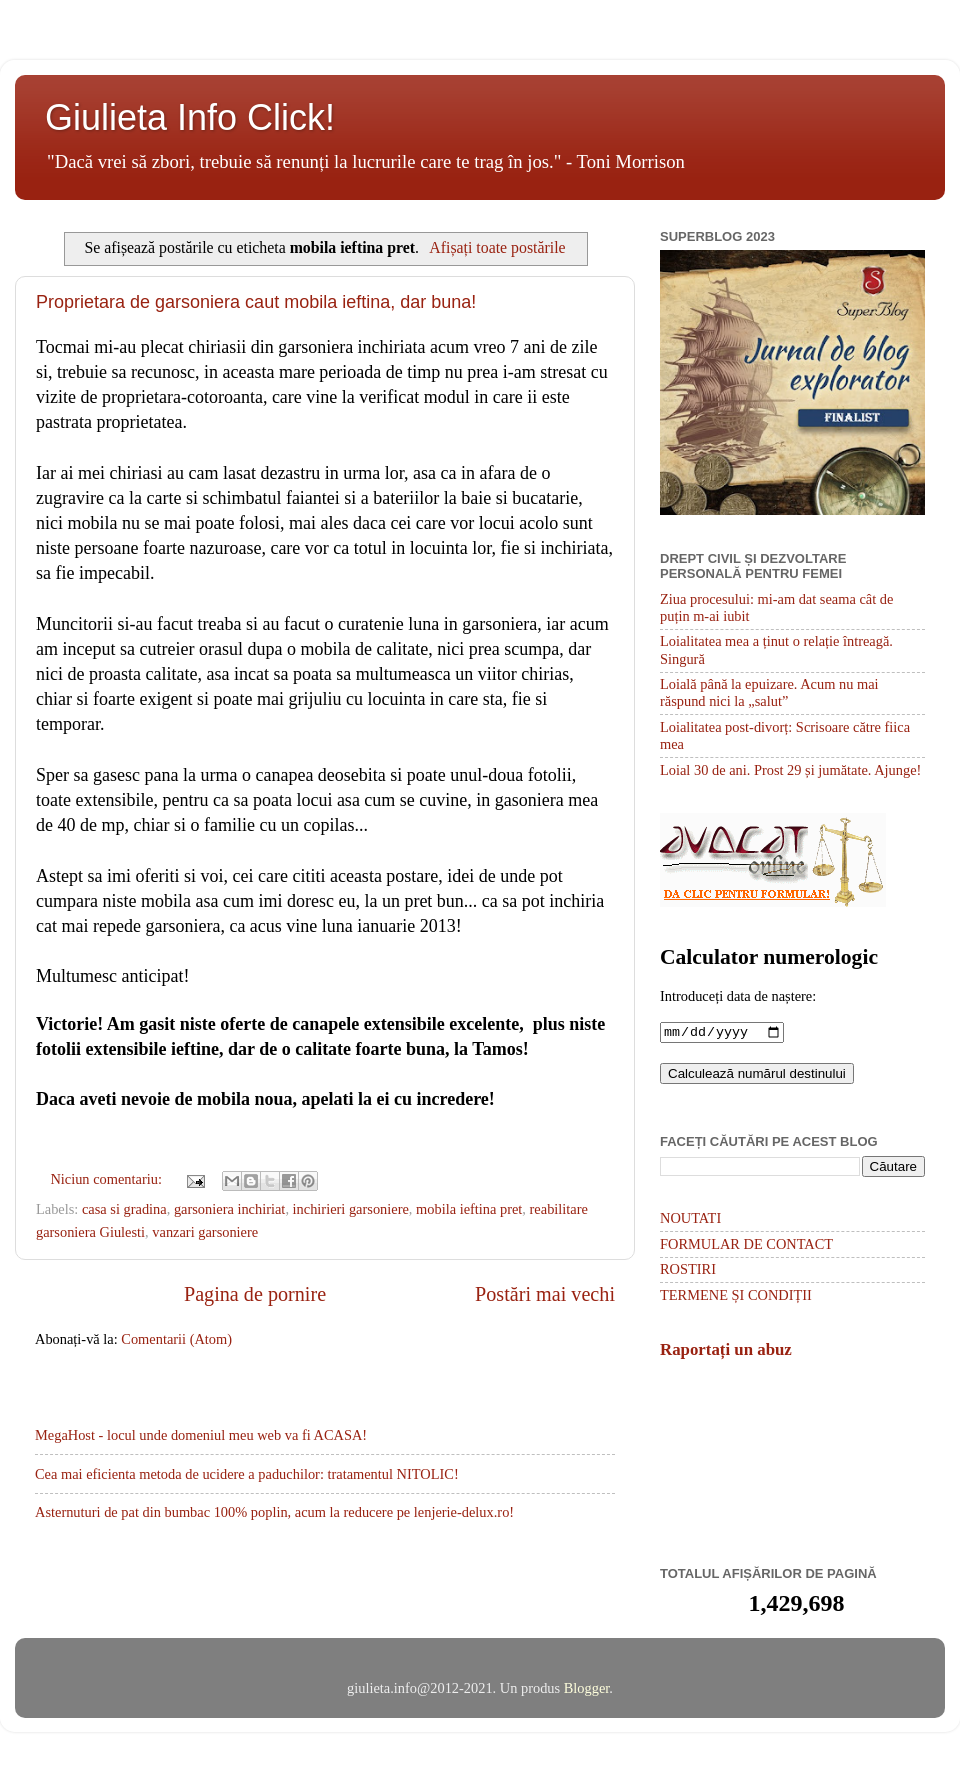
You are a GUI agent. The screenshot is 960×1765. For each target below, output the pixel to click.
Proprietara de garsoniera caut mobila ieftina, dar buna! (256, 302)
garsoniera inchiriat (229, 1209)
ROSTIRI (688, 1271)
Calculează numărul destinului (757, 1075)
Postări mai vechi (545, 1294)
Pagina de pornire (255, 1294)
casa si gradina (124, 1209)
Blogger (587, 1690)
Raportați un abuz (726, 1351)
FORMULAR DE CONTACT (746, 1246)
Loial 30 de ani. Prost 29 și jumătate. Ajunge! (790, 770)
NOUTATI (690, 1220)
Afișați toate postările (497, 247)
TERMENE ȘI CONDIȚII (736, 1297)
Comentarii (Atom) (176, 1339)
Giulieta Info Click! (190, 117)
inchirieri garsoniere (351, 1209)
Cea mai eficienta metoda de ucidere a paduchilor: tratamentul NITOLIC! (247, 1474)
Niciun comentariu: (107, 1179)
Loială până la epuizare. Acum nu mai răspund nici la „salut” (769, 692)
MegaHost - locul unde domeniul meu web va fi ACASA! (201, 1435)
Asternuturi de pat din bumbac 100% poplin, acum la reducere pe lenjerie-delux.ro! (274, 1512)
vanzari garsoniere (205, 1232)
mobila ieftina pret (469, 1209)
